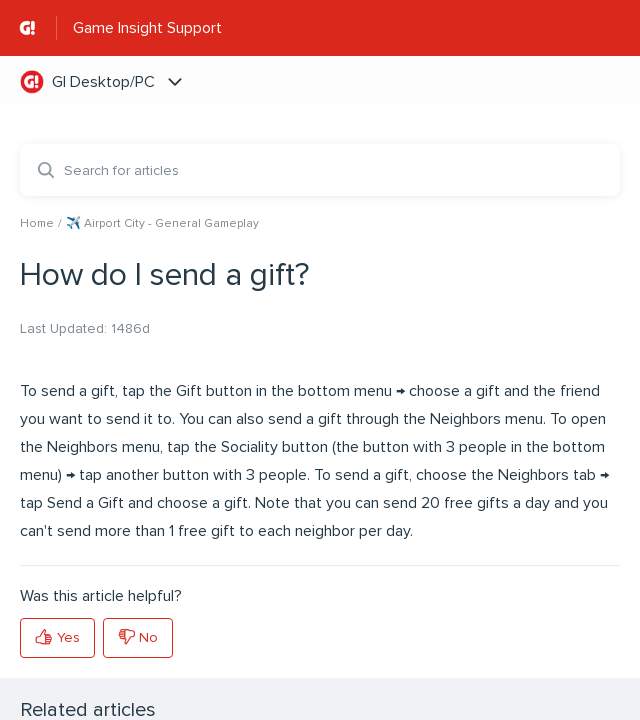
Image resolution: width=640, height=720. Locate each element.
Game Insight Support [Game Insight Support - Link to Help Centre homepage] (147, 28)
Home (37, 223)
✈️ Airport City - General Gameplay (162, 223)
